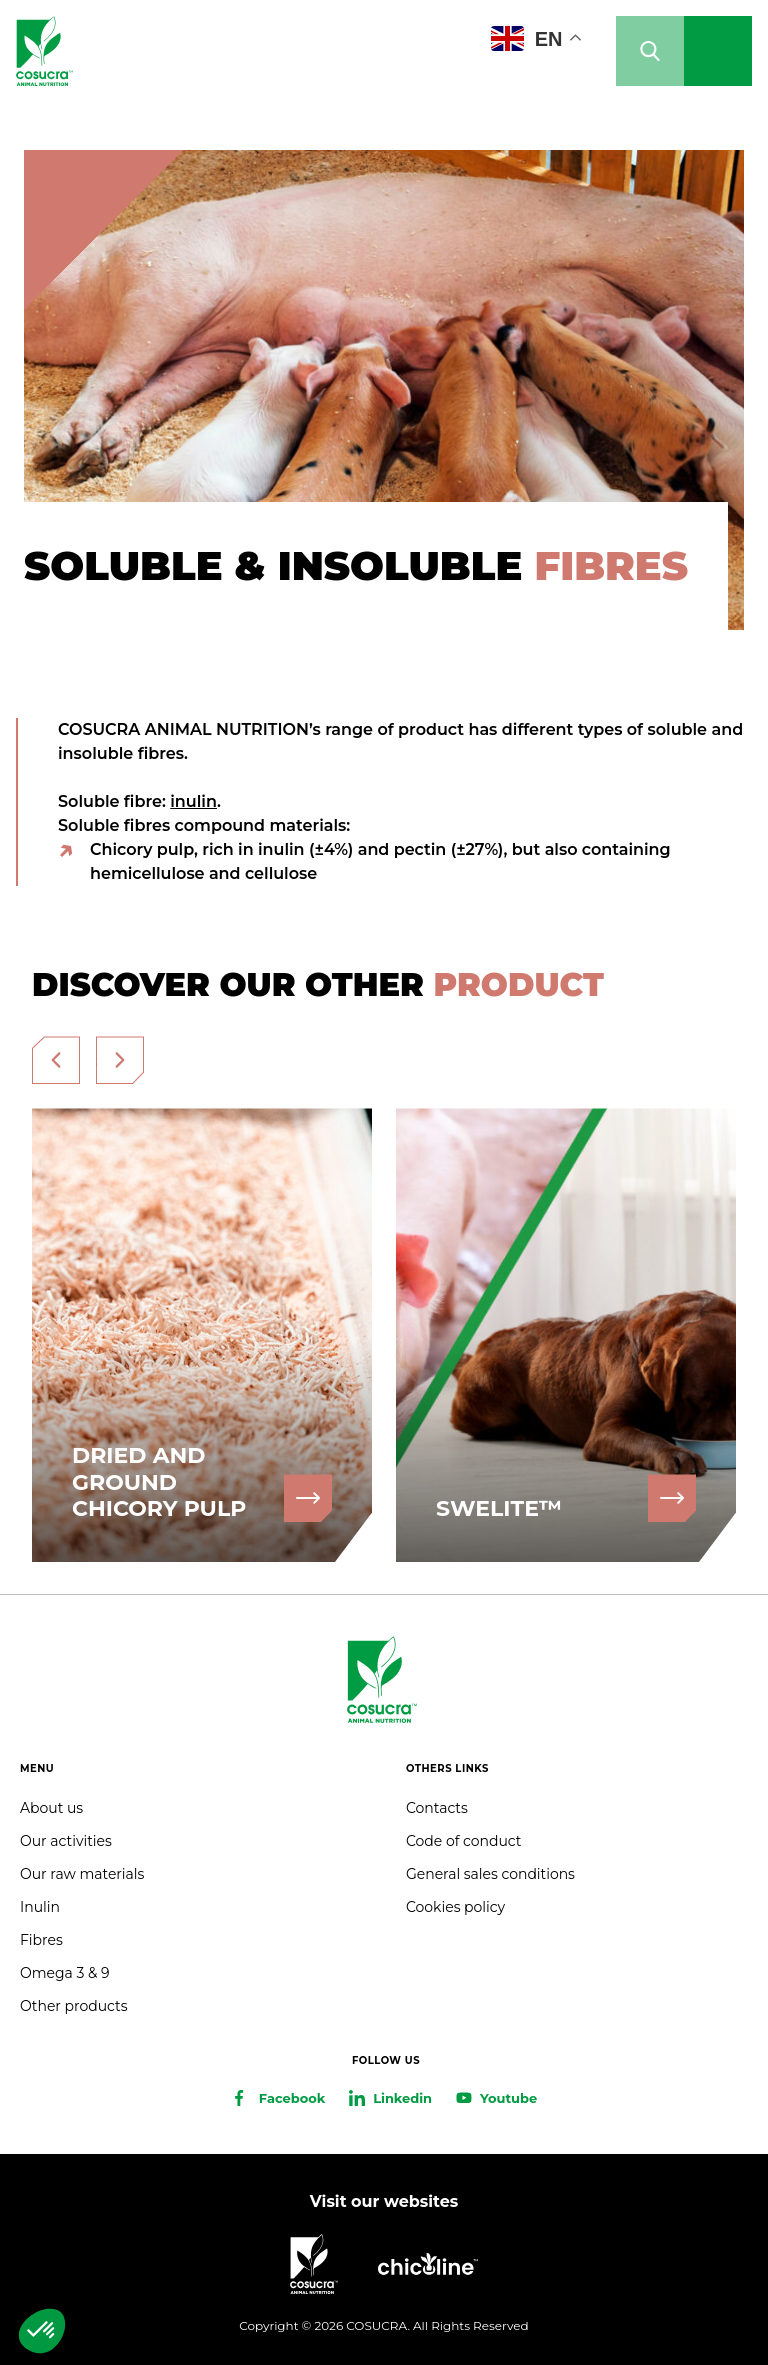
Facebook (292, 2098)
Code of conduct (463, 1841)
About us (51, 1808)
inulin (193, 801)
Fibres (41, 1940)
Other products (74, 2006)
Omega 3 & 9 (64, 1973)
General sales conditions (490, 1874)
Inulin (40, 1907)
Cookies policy (455, 1907)
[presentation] (56, 1060)
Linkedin (402, 2098)
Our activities (66, 1841)
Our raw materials (82, 1874)
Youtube (508, 2098)
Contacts (437, 1808)
